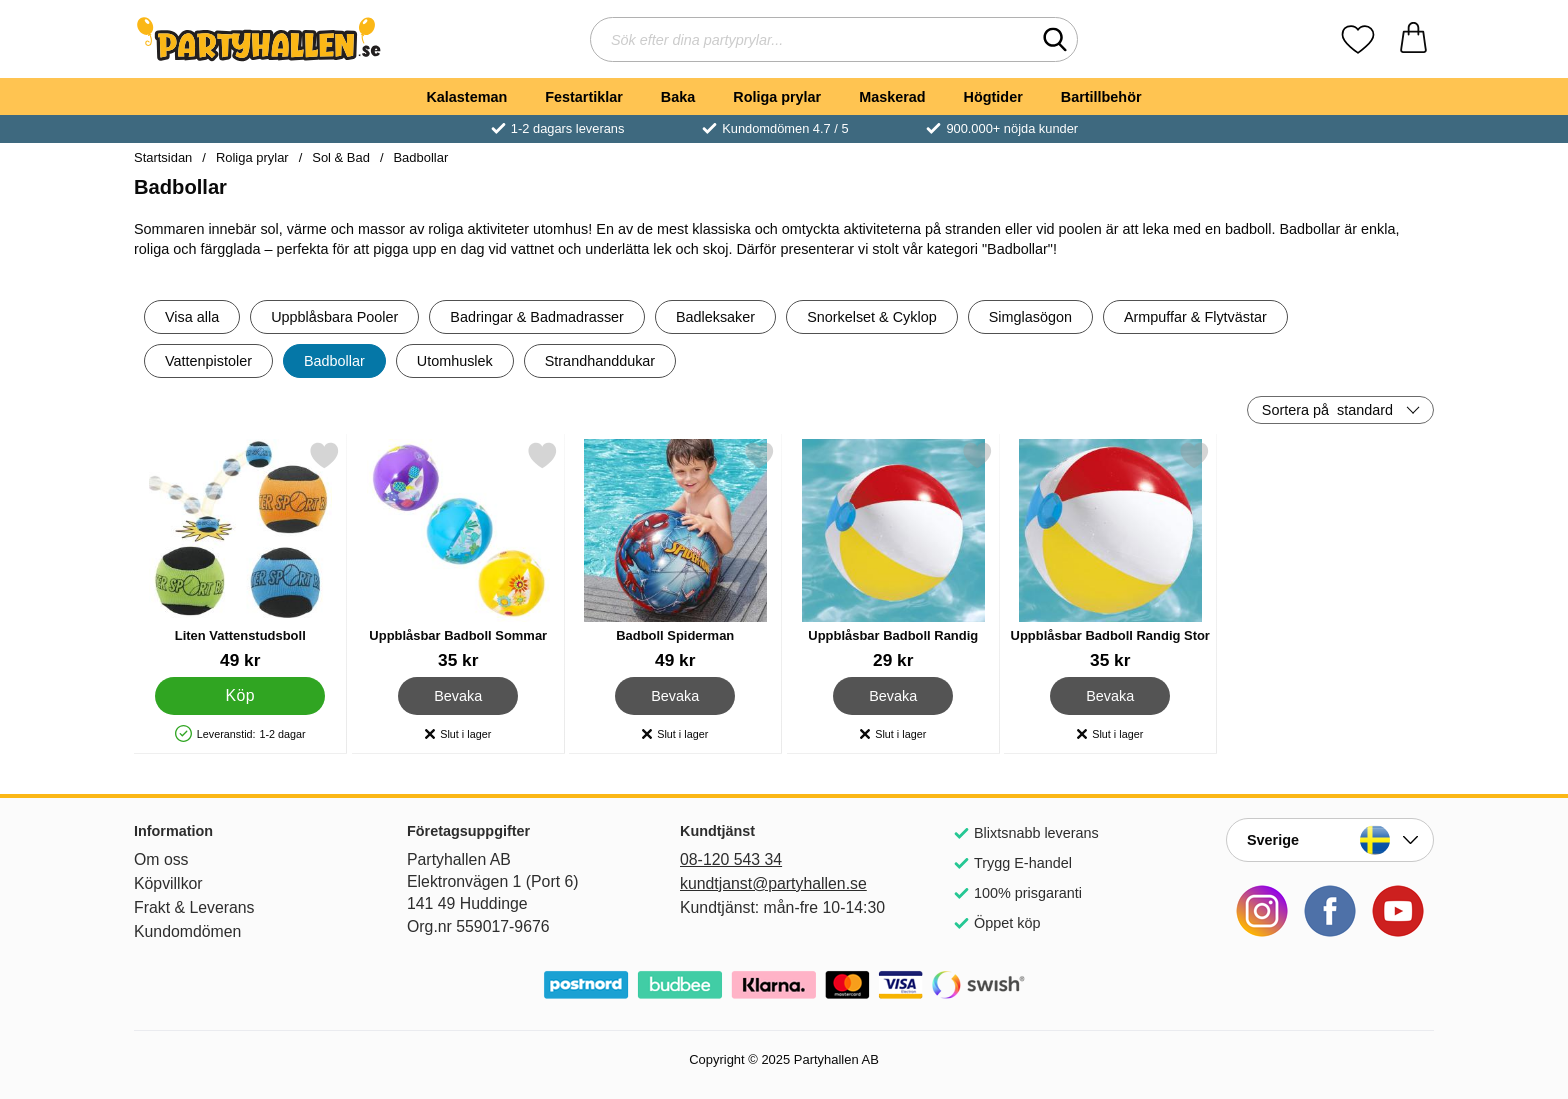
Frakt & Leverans (194, 907)
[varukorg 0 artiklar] (1413, 39)
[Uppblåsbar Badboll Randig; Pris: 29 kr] (893, 555)
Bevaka (458, 696)
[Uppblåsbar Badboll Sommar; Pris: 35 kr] (458, 555)
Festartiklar (584, 97)
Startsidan (163, 157)
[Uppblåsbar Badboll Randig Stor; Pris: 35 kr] (1110, 555)
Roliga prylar (777, 97)
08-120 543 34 (731, 859)
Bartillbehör (1101, 97)
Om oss (161, 859)
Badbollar (420, 157)
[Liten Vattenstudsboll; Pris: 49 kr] (240, 555)
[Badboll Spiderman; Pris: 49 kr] (675, 555)
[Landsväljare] (1330, 840)
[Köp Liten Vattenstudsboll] (240, 696)
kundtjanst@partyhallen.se (773, 883)
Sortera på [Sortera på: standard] (1327, 410)
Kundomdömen (187, 931)
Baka (678, 97)
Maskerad (892, 97)
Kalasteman (466, 97)
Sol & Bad (341, 157)
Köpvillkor (168, 883)
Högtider (993, 97)
